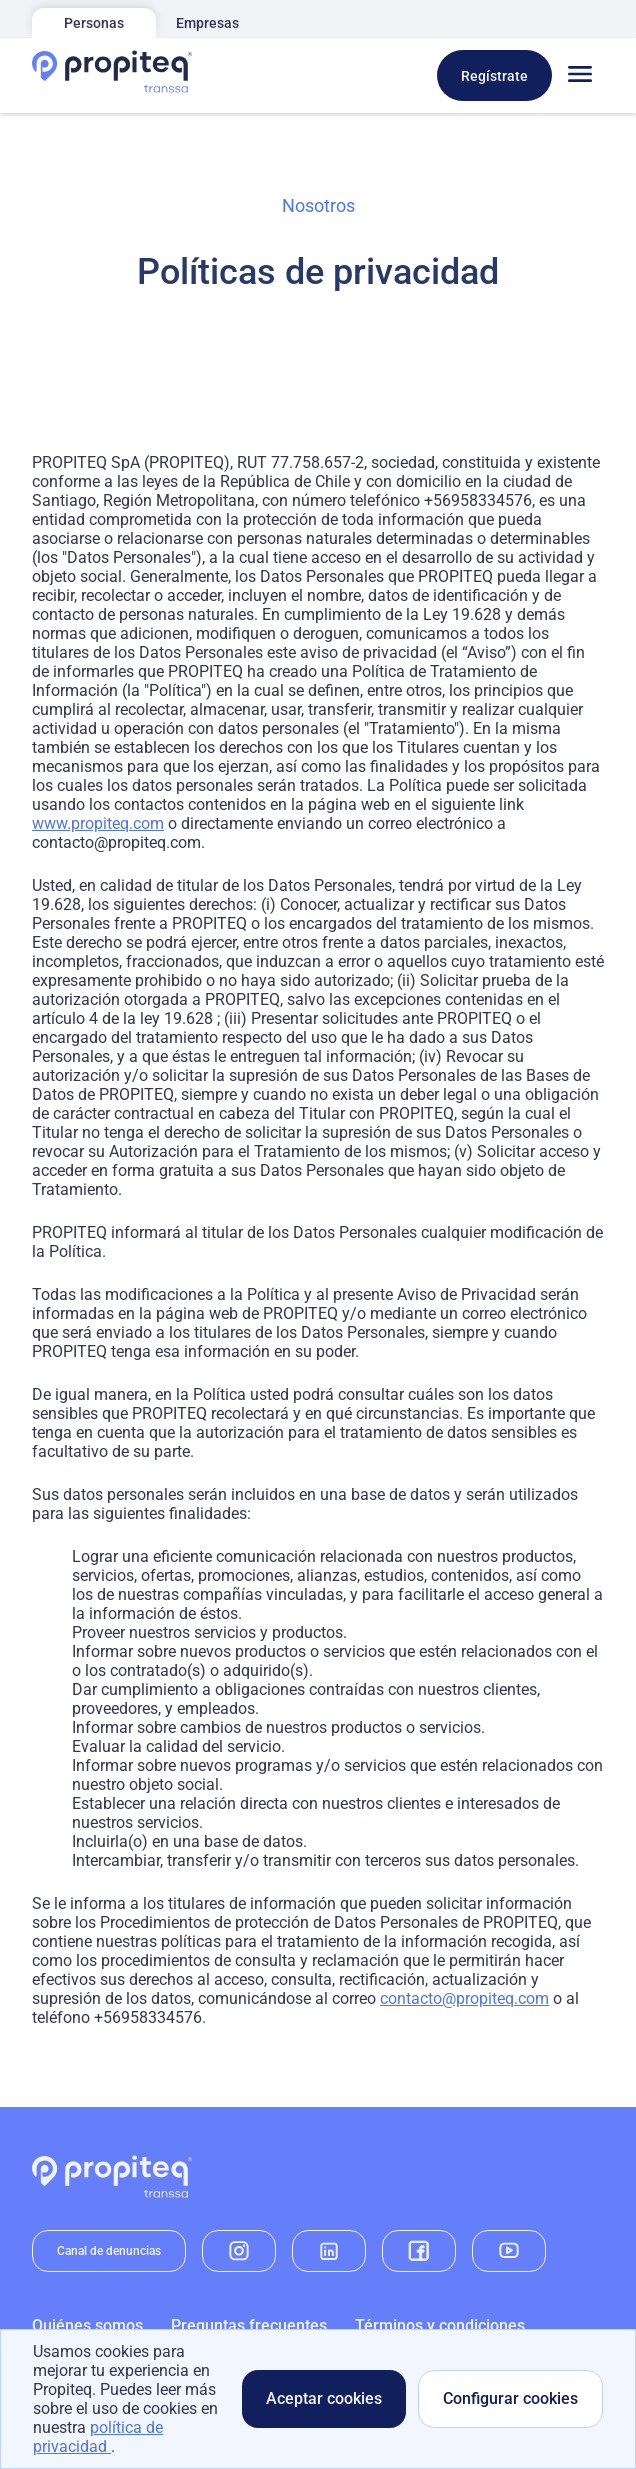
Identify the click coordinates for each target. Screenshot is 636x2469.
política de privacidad (98, 2437)
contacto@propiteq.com (464, 1998)
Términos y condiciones (440, 2325)
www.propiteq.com (98, 823)
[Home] (112, 75)
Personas (94, 23)
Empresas (207, 23)
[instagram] (239, 2251)
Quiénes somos (87, 2325)
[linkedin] (329, 2251)
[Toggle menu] (580, 75)
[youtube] (509, 2251)
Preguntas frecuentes (249, 2325)
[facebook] (419, 2251)
